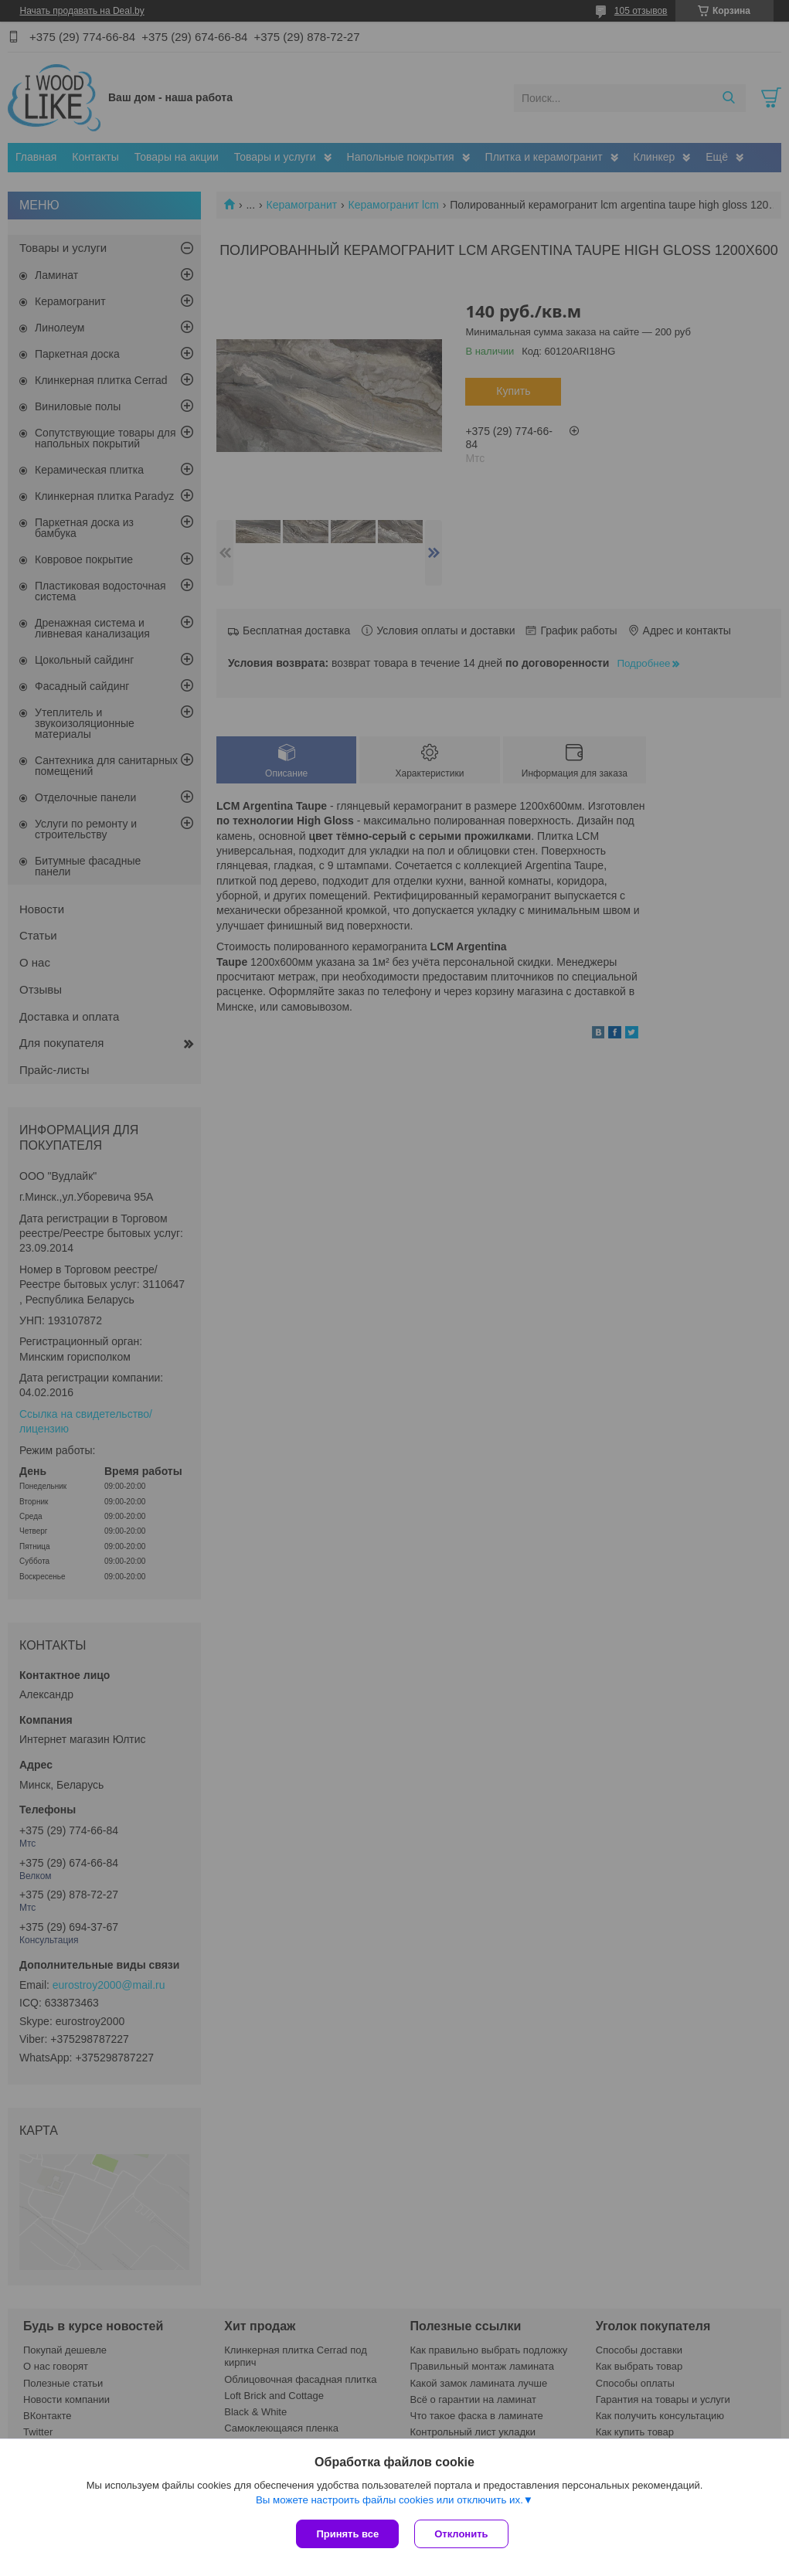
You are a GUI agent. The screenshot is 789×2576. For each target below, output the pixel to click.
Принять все (347, 2534)
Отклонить (461, 2534)
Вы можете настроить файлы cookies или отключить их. (389, 2500)
